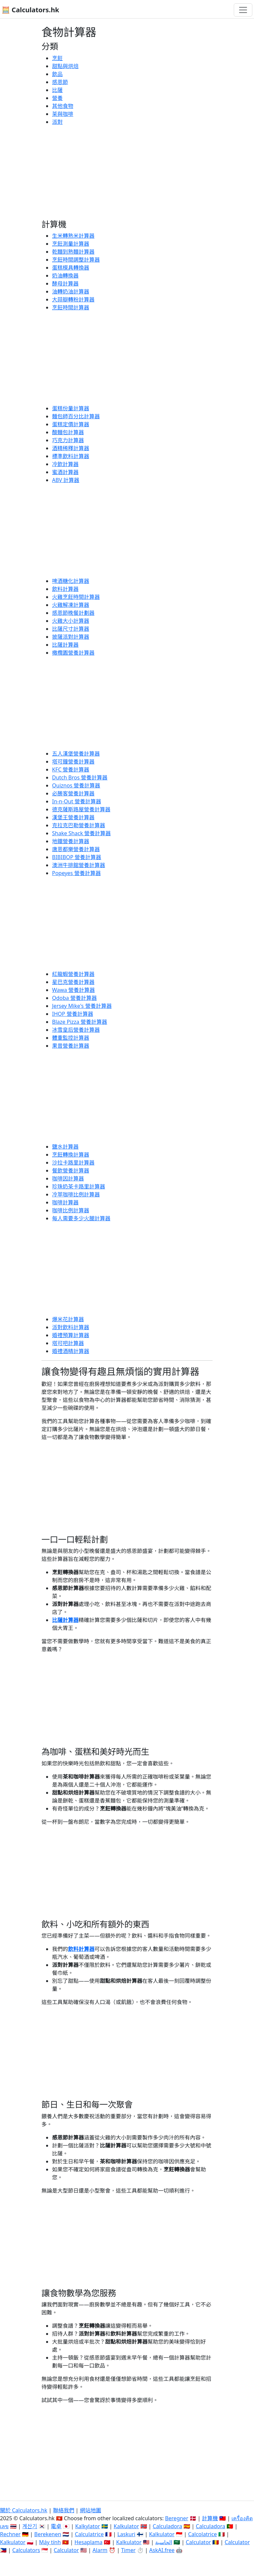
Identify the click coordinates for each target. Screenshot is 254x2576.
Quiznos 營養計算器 (76, 785)
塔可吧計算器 (68, 1343)
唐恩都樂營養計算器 (76, 849)
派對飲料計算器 (70, 1327)
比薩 (57, 90)
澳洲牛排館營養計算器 (78, 865)
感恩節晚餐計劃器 (73, 612)
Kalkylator (87, 2526)
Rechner (10, 2534)
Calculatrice (89, 2534)
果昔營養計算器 (70, 1045)
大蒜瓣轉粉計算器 (73, 299)
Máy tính (50, 2542)
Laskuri (126, 2534)
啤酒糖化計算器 (70, 581)
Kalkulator (126, 2526)
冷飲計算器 (65, 464)
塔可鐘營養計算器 (73, 761)
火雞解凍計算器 (70, 604)
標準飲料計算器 (70, 456)
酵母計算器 (65, 283)
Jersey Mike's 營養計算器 (82, 1005)
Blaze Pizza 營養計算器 (79, 1021)
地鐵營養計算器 (70, 841)
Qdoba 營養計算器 (74, 998)
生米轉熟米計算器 (73, 235)
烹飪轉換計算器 (70, 1154)
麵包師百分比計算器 (76, 416)
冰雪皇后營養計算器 (76, 1029)
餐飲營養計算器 (70, 1170)
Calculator (198, 2542)
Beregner (176, 2518)
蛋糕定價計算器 (70, 424)
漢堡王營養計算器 (73, 817)
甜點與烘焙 (65, 66)
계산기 (29, 2526)
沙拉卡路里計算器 (73, 1162)
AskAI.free (161, 2550)
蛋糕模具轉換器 (70, 267)
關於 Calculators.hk (23, 2510)
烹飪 (57, 58)
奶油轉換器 (65, 275)
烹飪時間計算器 (70, 307)
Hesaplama (88, 2542)
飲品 (57, 74)
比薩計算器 (65, 644)
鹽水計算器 (65, 1146)
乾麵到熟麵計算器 (73, 251)
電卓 (56, 2526)
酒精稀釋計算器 (70, 448)
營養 (57, 98)
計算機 (210, 2518)
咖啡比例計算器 (70, 1210)
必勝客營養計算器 (73, 793)
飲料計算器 (65, 589)
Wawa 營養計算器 (73, 990)
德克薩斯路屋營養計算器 (81, 809)
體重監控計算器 (70, 1037)
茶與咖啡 (62, 114)
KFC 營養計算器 (70, 769)
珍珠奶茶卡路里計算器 (78, 1186)
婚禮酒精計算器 (70, 1351)
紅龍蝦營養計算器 (73, 974)
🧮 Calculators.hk (30, 9)
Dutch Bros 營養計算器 (79, 777)
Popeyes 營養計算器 (76, 873)
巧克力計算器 (68, 440)
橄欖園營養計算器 (73, 652)
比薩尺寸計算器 (70, 628)
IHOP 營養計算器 (72, 1013)
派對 (57, 121)
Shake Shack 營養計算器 (81, 833)
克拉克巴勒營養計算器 (78, 825)
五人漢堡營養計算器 (76, 753)
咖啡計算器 (65, 1202)
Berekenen (47, 2534)
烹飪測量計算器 (70, 243)
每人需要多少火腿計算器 (81, 1218)
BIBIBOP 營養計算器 (76, 857)
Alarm (100, 2550)
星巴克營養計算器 (73, 982)
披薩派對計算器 (70, 636)
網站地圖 (90, 2510)
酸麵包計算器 (68, 432)
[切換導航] (243, 10)
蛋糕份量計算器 (70, 408)
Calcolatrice (202, 2534)
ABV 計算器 (65, 480)
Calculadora (167, 2526)
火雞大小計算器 (70, 620)
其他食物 (62, 106)
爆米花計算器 (68, 1319)
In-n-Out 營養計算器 (76, 801)
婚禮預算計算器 (70, 1335)
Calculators (26, 2550)
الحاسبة (163, 2542)
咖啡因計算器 (68, 1178)
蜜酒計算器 (65, 472)
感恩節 (60, 82)
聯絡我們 (63, 2510)
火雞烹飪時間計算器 (76, 597)
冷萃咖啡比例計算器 (76, 1194)
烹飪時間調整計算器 (76, 259)
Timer (128, 2550)
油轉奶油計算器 (70, 291)
